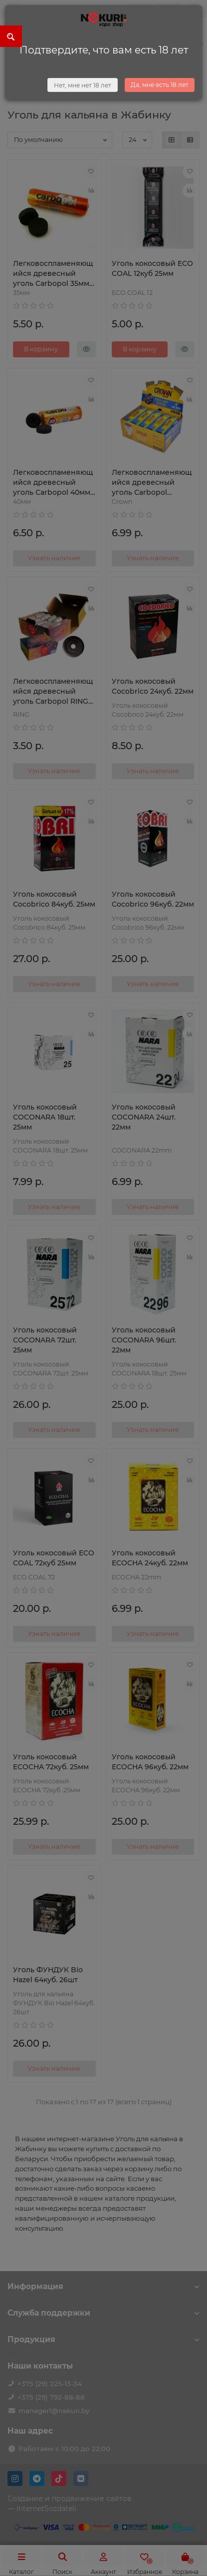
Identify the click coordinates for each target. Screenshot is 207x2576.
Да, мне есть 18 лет (160, 84)
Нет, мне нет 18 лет (82, 85)
